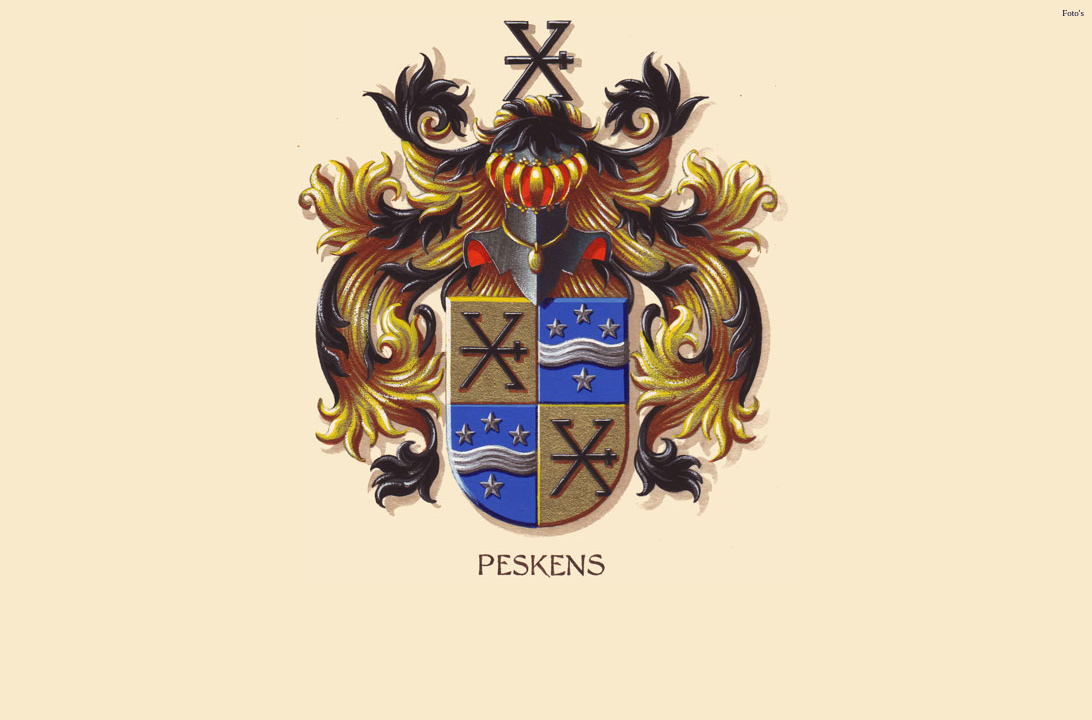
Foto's (1073, 13)
